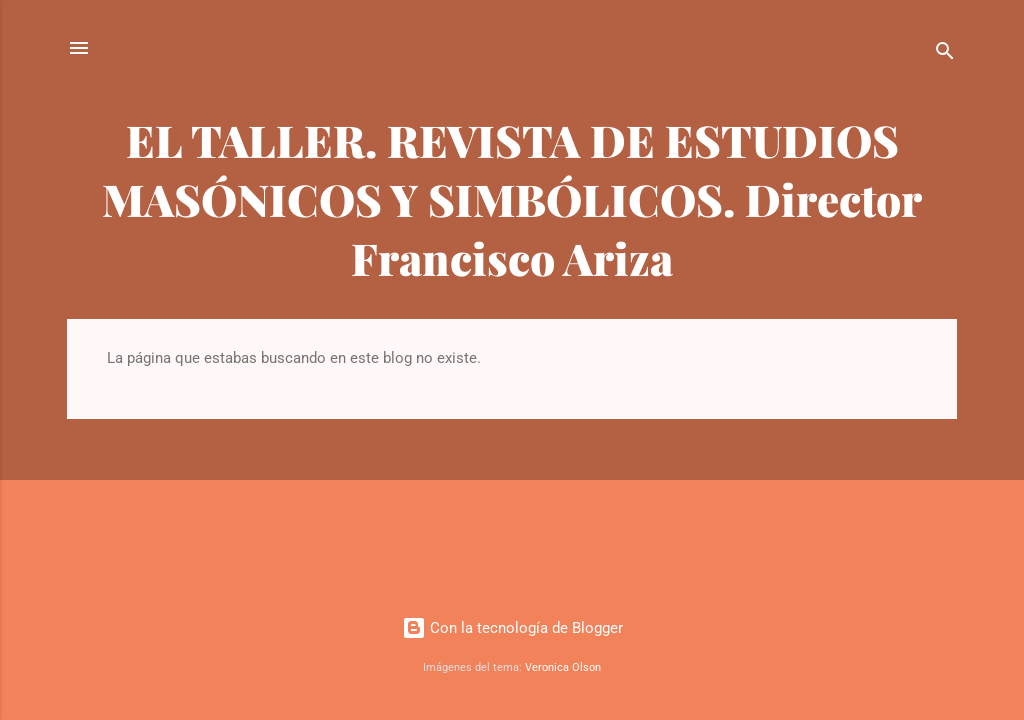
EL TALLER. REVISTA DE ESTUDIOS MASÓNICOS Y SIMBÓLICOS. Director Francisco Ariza (512, 198)
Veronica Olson (563, 667)
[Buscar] (945, 54)
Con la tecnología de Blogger (512, 628)
